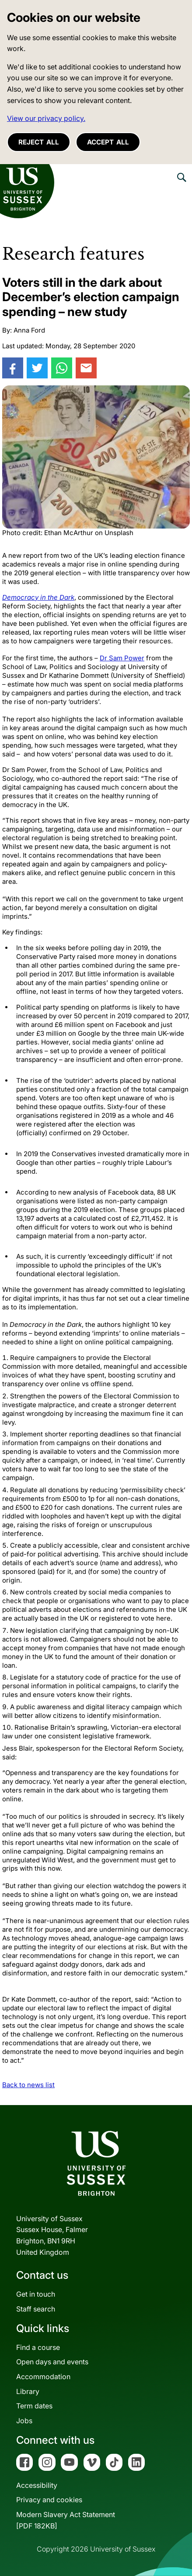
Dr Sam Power (122, 658)
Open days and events (52, 2361)
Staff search (35, 2309)
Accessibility (36, 2485)
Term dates (34, 2405)
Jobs (24, 2420)
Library (27, 2391)
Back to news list (28, 2085)
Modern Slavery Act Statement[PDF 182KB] (65, 2520)
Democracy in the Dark (38, 597)
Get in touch (35, 2294)
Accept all (108, 142)
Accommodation (43, 2376)
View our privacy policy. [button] (46, 118)
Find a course (38, 2347)
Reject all (38, 142)
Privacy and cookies (49, 2499)
